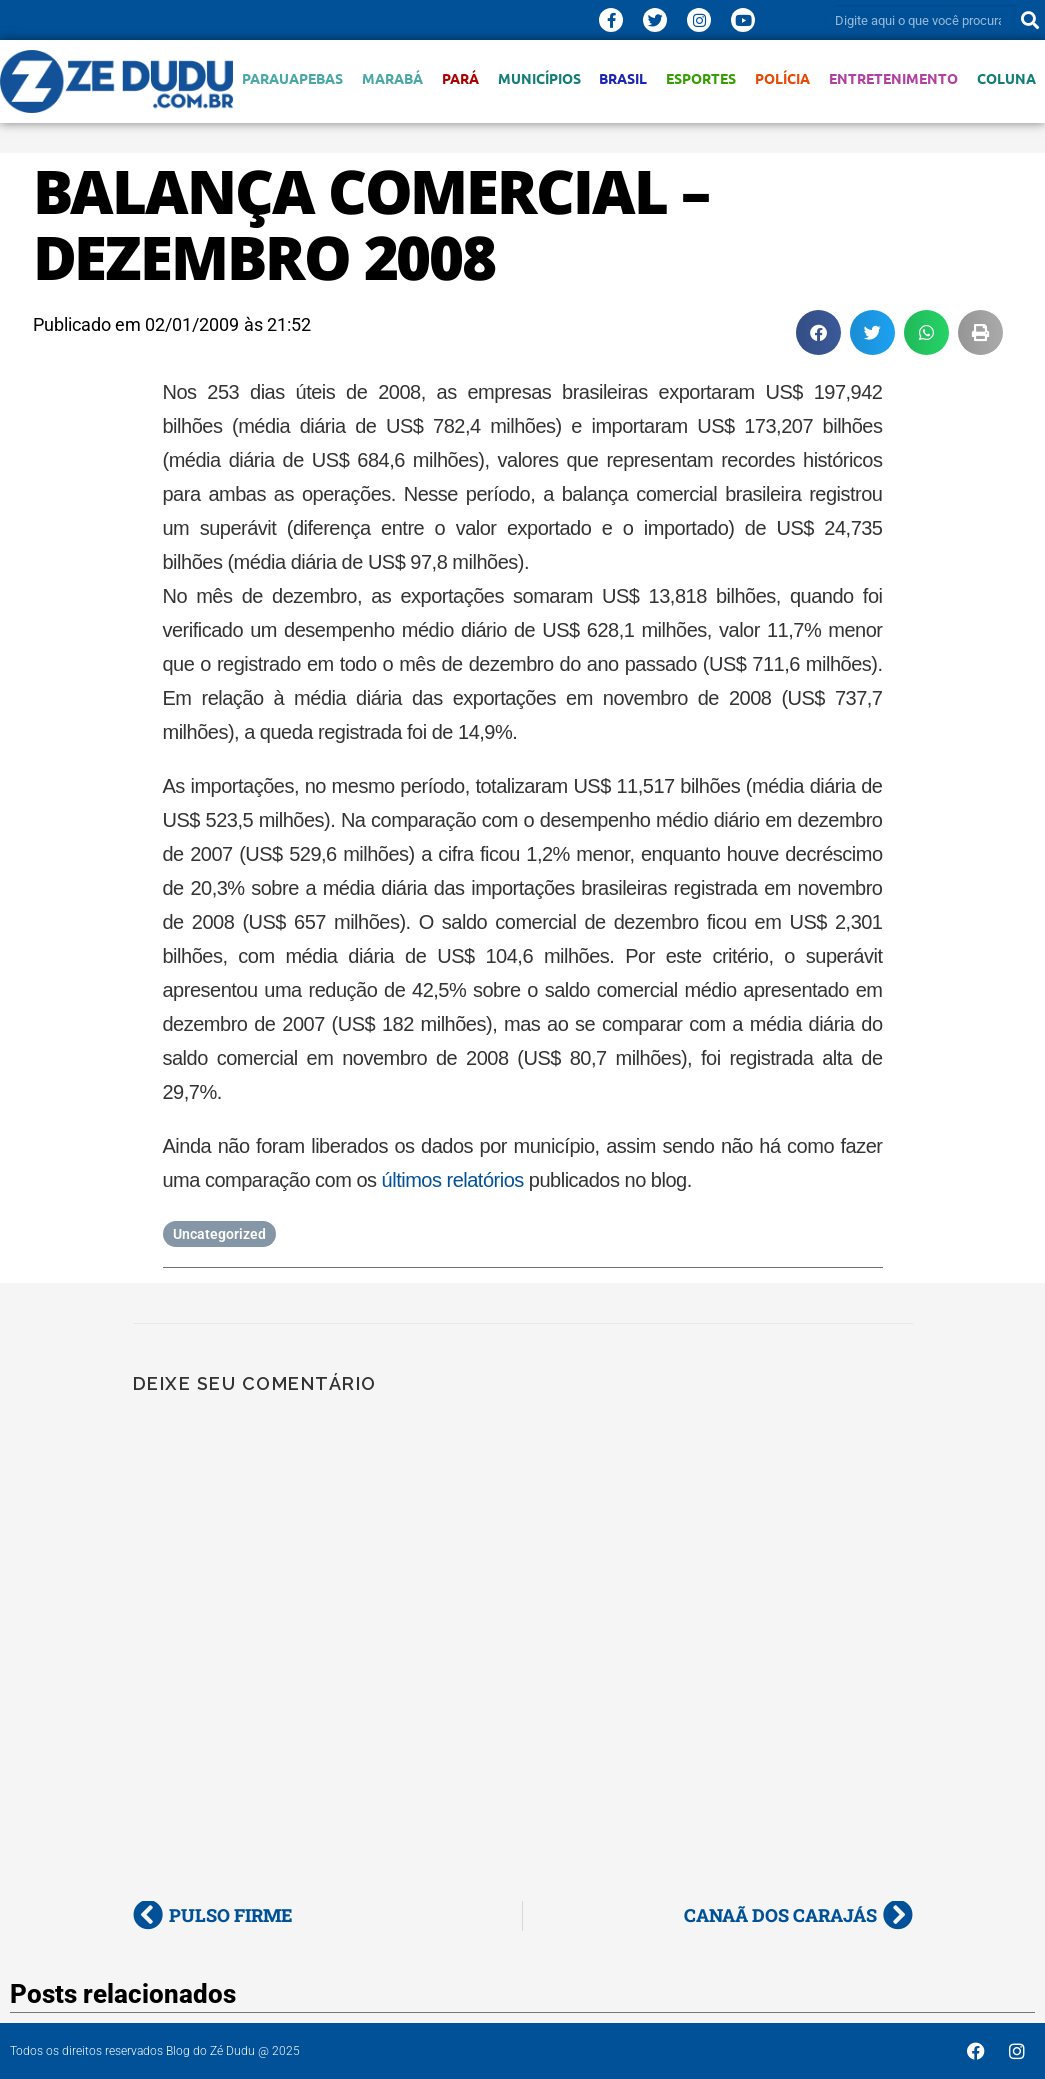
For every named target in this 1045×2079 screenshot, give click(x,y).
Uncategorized (219, 1234)
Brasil (623, 78)
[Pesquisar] (1030, 20)
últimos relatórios (453, 1180)
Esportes (701, 78)
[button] (818, 332)
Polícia (782, 78)
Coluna (1006, 78)
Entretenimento (893, 78)
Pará (460, 78)
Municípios (539, 78)
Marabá (392, 78)
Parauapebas (292, 78)
